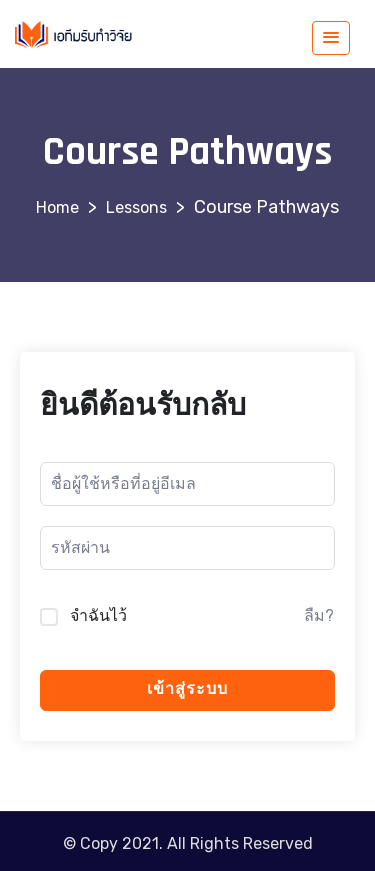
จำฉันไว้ (98, 615)
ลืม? (319, 615)
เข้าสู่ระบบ (187, 689)
